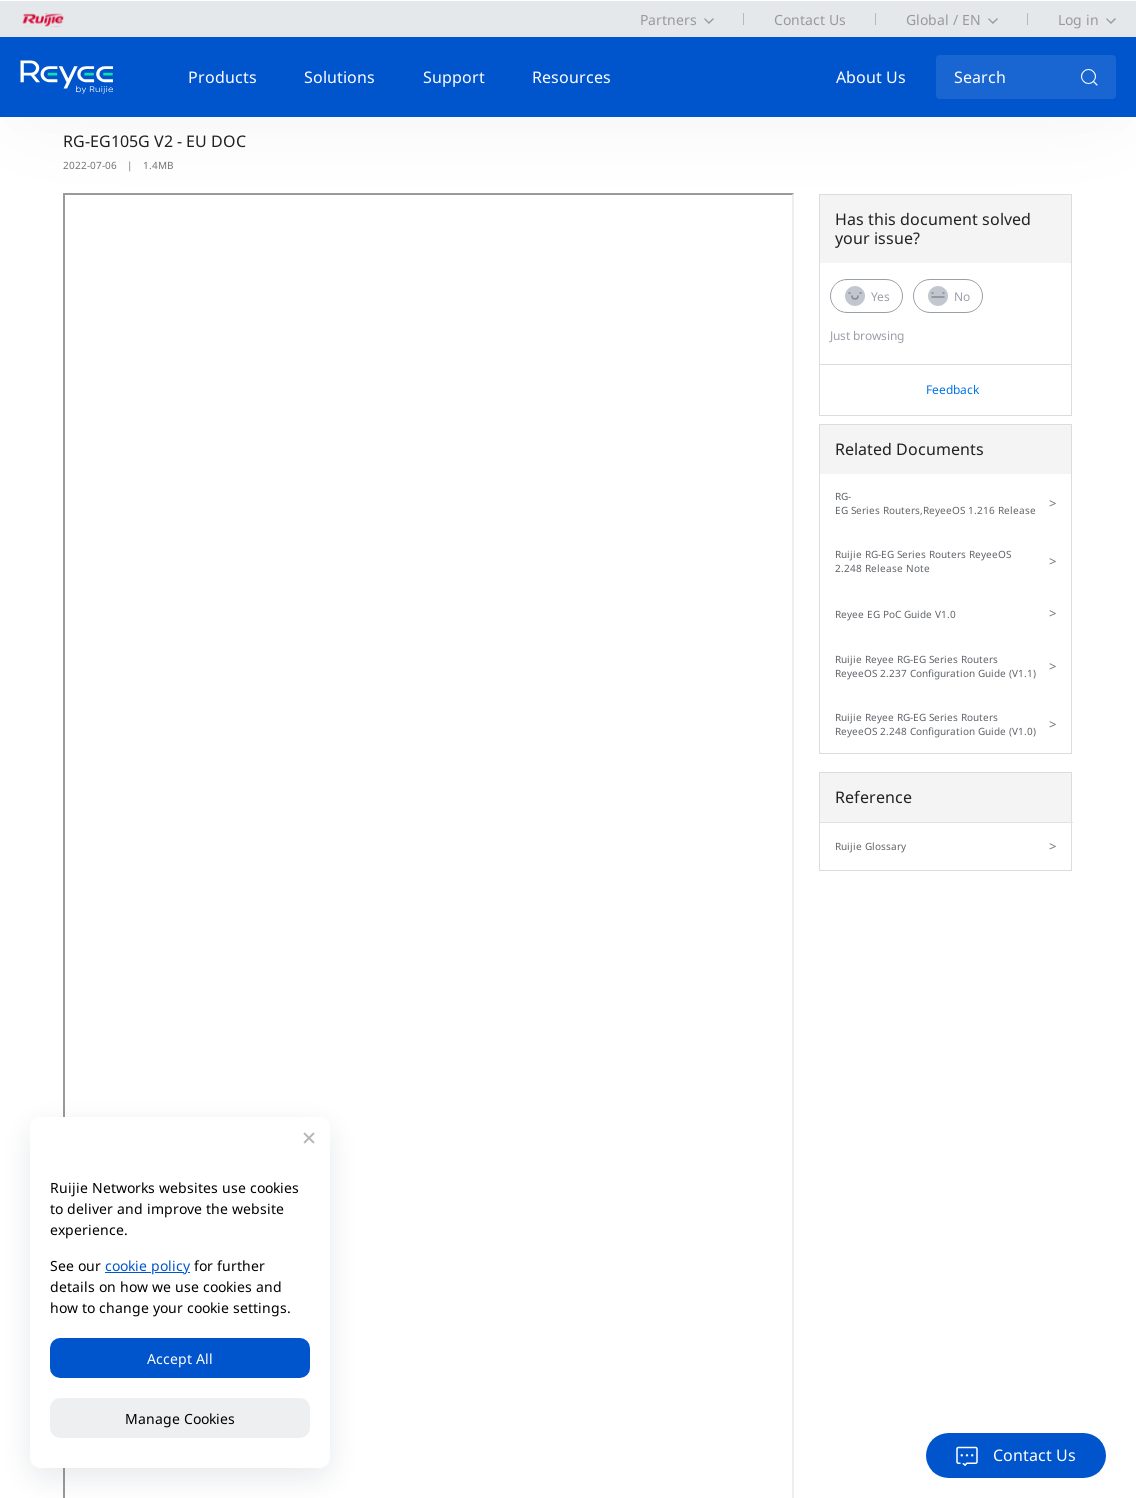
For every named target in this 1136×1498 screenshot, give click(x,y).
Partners (668, 19)
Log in (1078, 19)
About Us (871, 77)
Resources (571, 77)
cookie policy (147, 1265)
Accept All (180, 1358)
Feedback (952, 389)
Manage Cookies (180, 1418)
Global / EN (943, 19)
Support (454, 77)
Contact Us (810, 19)
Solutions (339, 77)
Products (222, 77)
